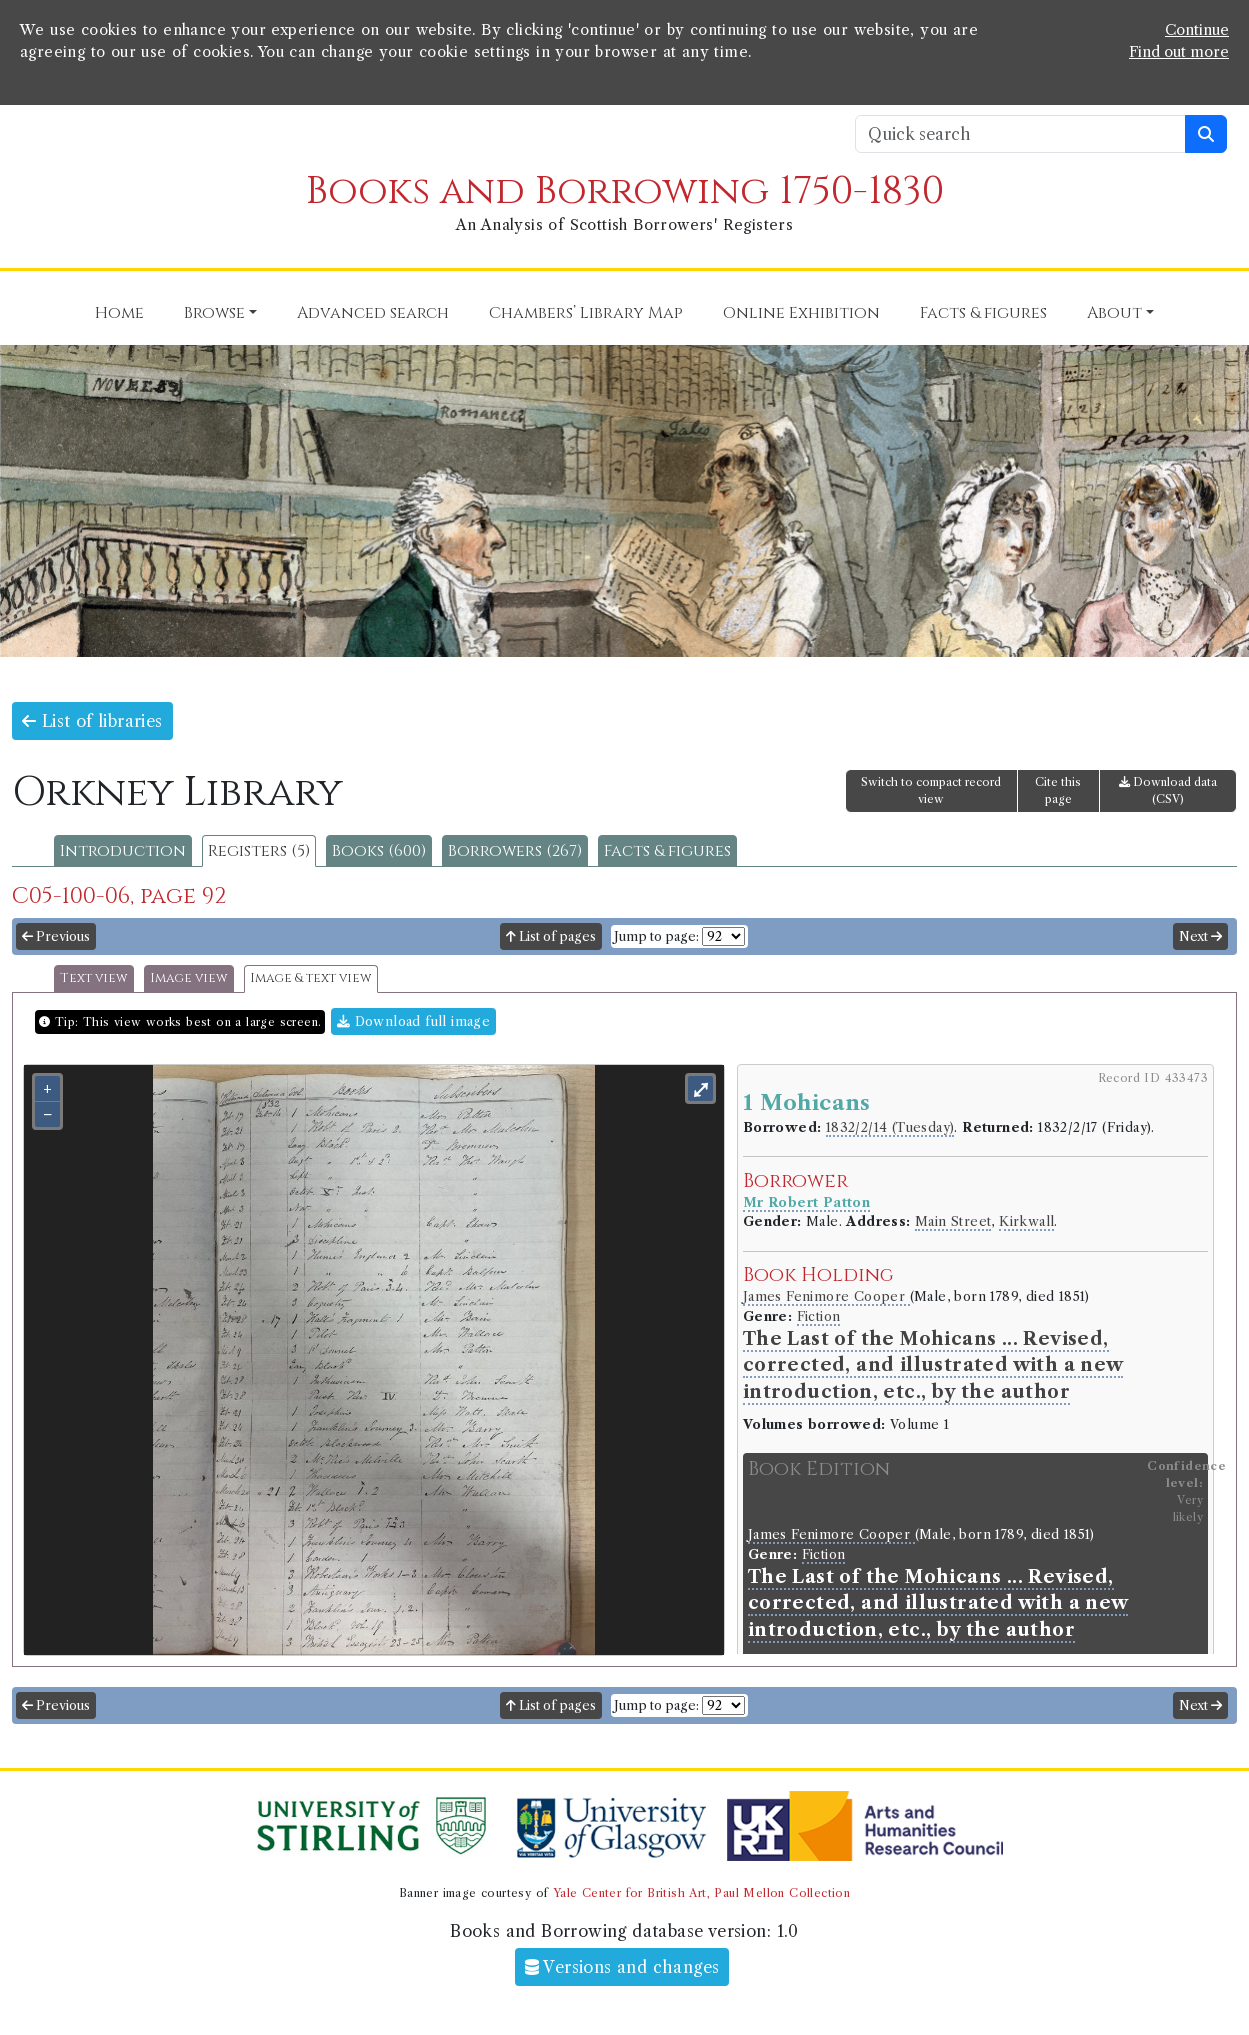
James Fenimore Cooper (826, 1296)
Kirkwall (1026, 1221)
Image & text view (311, 978)
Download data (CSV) (1168, 790)
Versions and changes (622, 1967)
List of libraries (92, 721)
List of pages (551, 936)
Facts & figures (667, 851)
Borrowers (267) (515, 851)
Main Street (953, 1221)
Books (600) (379, 851)
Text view (94, 978)
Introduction (123, 851)
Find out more (1179, 52)
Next (1200, 936)
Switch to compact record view (931, 790)
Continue (1197, 30)
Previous (56, 936)
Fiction (819, 1316)
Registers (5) (259, 851)
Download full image (413, 1021)
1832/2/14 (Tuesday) (890, 1127)
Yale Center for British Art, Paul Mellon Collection (701, 1893)
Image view (189, 978)
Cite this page (1058, 790)
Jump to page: (656, 936)
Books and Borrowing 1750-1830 (625, 191)
